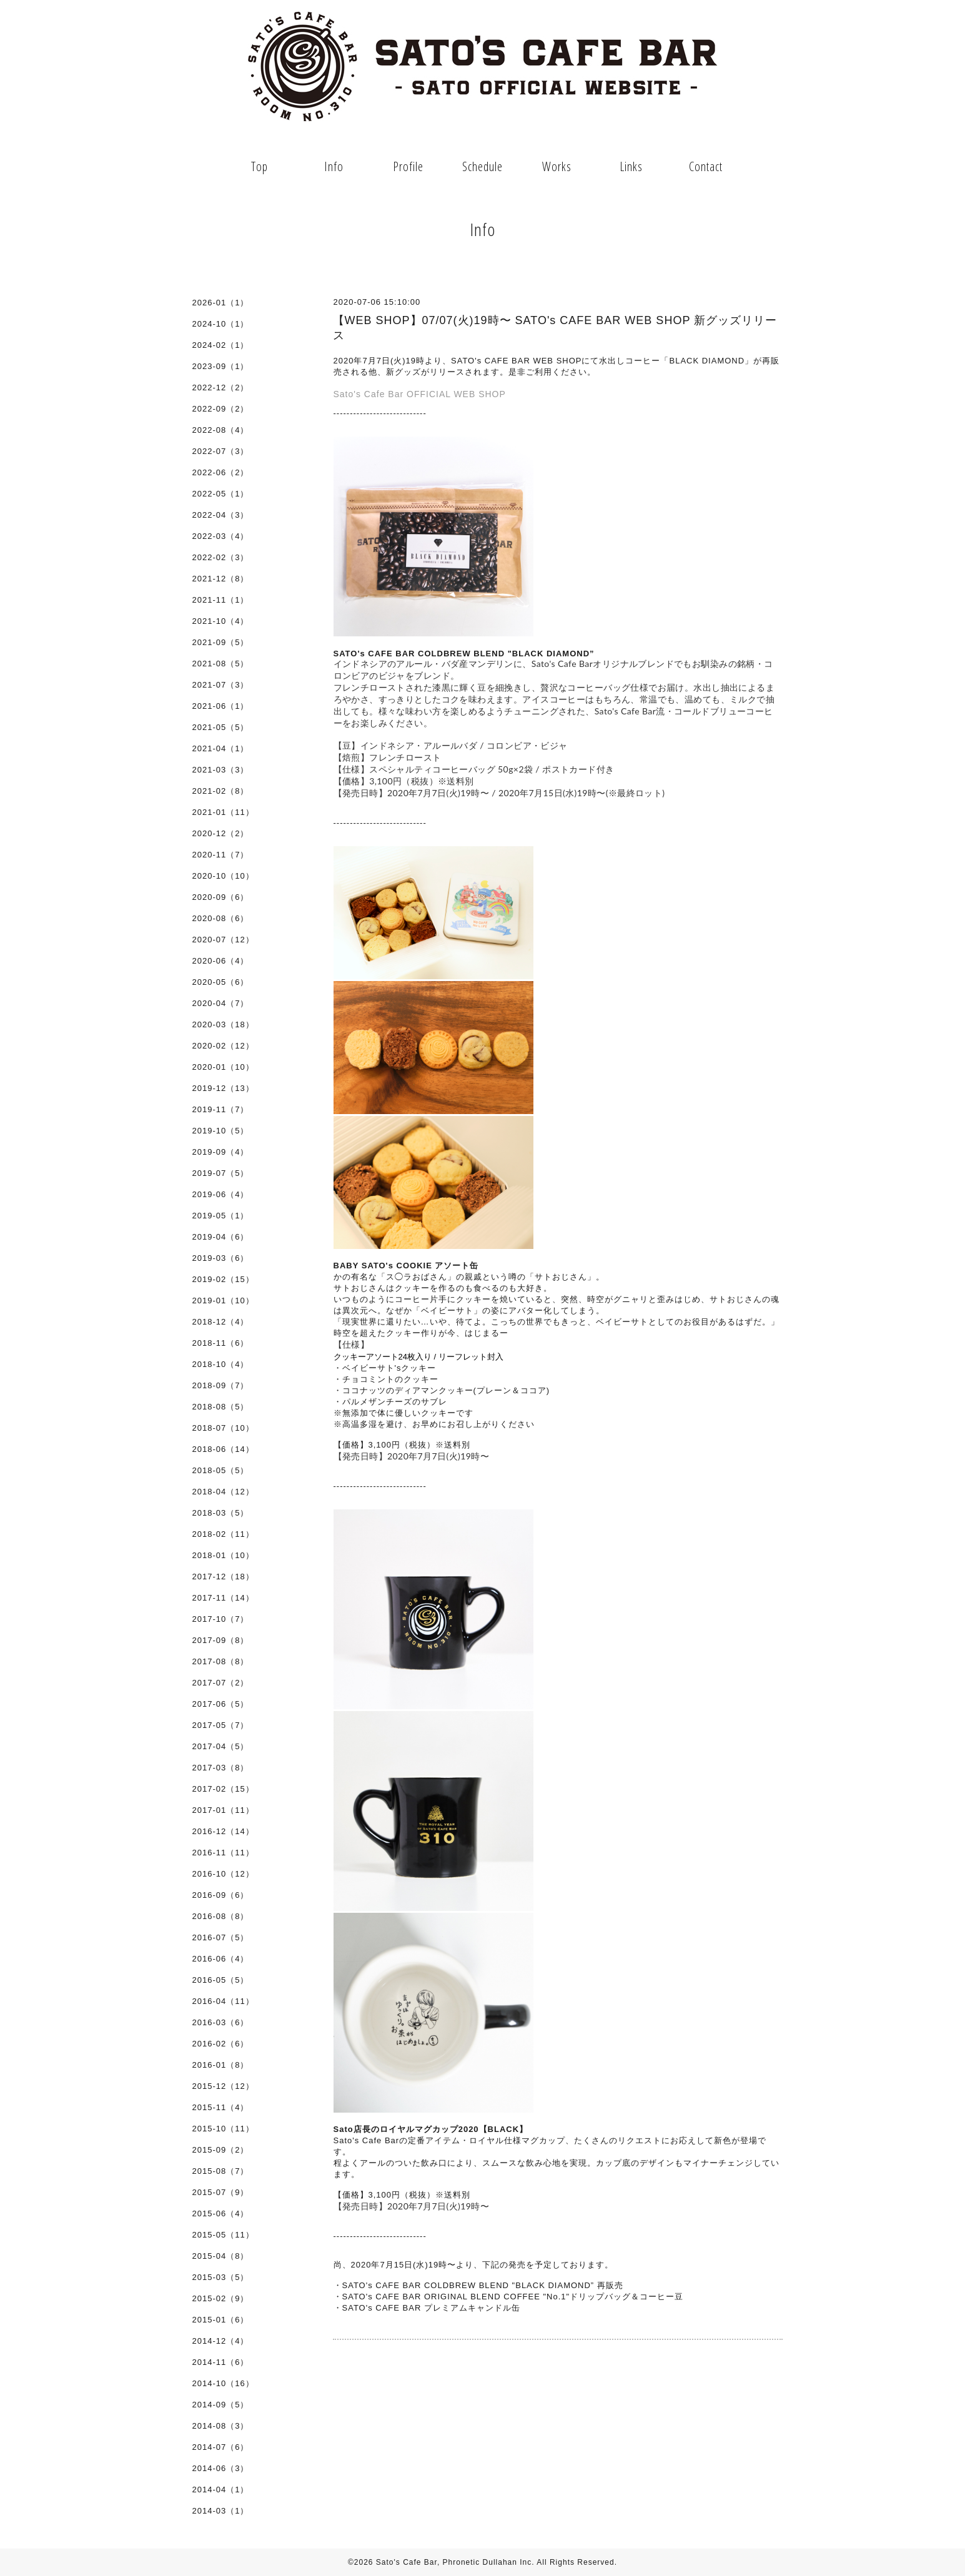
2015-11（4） (220, 2107)
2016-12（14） (223, 1831)
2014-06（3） (220, 2468)
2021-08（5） (220, 663)
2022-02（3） (220, 557)
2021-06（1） (220, 706)
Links (631, 166)
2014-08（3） (220, 2425)
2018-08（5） (220, 1406)
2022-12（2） (220, 387)
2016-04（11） (223, 2001)
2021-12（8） (220, 578)
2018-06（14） (223, 1449)
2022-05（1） (220, 493)
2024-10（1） (220, 323)
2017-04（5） (220, 1746)
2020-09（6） (220, 897)
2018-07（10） (223, 1428)
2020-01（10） (223, 1067)
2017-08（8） (220, 1661)
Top (259, 166)
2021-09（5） (220, 642)
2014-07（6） (220, 2447)
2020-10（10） (223, 876)
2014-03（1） (220, 2510)
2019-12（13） (223, 1088)
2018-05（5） (220, 1470)
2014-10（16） (223, 2383)
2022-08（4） (220, 430)
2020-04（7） (220, 1003)
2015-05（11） (223, 2234)
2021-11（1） (220, 600)
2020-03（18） (223, 1024)
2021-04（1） (220, 748)
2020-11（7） (220, 854)
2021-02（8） (220, 791)
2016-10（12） (223, 1873)
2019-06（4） (220, 1194)
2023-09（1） (220, 366)
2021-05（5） (220, 727)
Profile (408, 166)
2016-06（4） (220, 1958)
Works (557, 166)
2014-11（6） (220, 2362)
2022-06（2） (220, 472)
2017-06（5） (220, 1704)
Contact (706, 166)
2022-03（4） (220, 536)
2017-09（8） (220, 1640)
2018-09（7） (220, 1385)
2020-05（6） (220, 982)
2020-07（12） (223, 939)
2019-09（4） (220, 1152)
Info (334, 166)
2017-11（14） (223, 1597)
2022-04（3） (220, 515)
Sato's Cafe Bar (406, 2562)
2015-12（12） (223, 2086)
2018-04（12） (223, 1491)
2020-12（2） (220, 833)
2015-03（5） (220, 2277)
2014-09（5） (220, 2404)
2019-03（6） (220, 1258)
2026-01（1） (220, 302)
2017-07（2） (220, 1682)
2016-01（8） (220, 2065)
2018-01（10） (223, 1555)
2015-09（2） (220, 2149)
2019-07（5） (220, 1173)
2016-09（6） (220, 1895)
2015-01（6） (220, 2319)
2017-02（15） (223, 1789)
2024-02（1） (220, 345)
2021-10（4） (220, 621)
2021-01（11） (223, 812)
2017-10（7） (220, 1619)
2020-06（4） (220, 960)
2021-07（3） (220, 684)
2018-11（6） (220, 1343)
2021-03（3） (220, 769)
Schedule (482, 166)
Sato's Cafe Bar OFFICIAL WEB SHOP (420, 394)
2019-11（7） (220, 1109)
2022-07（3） (220, 451)
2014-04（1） (220, 2489)
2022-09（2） (220, 408)
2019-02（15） (223, 1279)
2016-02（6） (220, 2043)
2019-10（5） (220, 1130)
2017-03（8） (220, 1767)
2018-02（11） (223, 1534)
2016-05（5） (220, 1980)
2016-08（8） (220, 1916)
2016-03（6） (220, 2022)
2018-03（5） (220, 1512)
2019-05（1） (220, 1215)
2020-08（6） (220, 918)
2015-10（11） (223, 2128)
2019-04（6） (220, 1236)
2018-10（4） (220, 1364)
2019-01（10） (223, 1300)
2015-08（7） (220, 2171)
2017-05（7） (220, 1725)
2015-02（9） (220, 2298)
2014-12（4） (220, 2341)
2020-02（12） (223, 1045)
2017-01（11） (223, 1810)
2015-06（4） (220, 2213)
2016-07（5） (220, 1937)
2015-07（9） (220, 2192)
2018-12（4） (220, 1321)
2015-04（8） (220, 2256)
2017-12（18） (223, 1576)
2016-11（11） (223, 1852)
